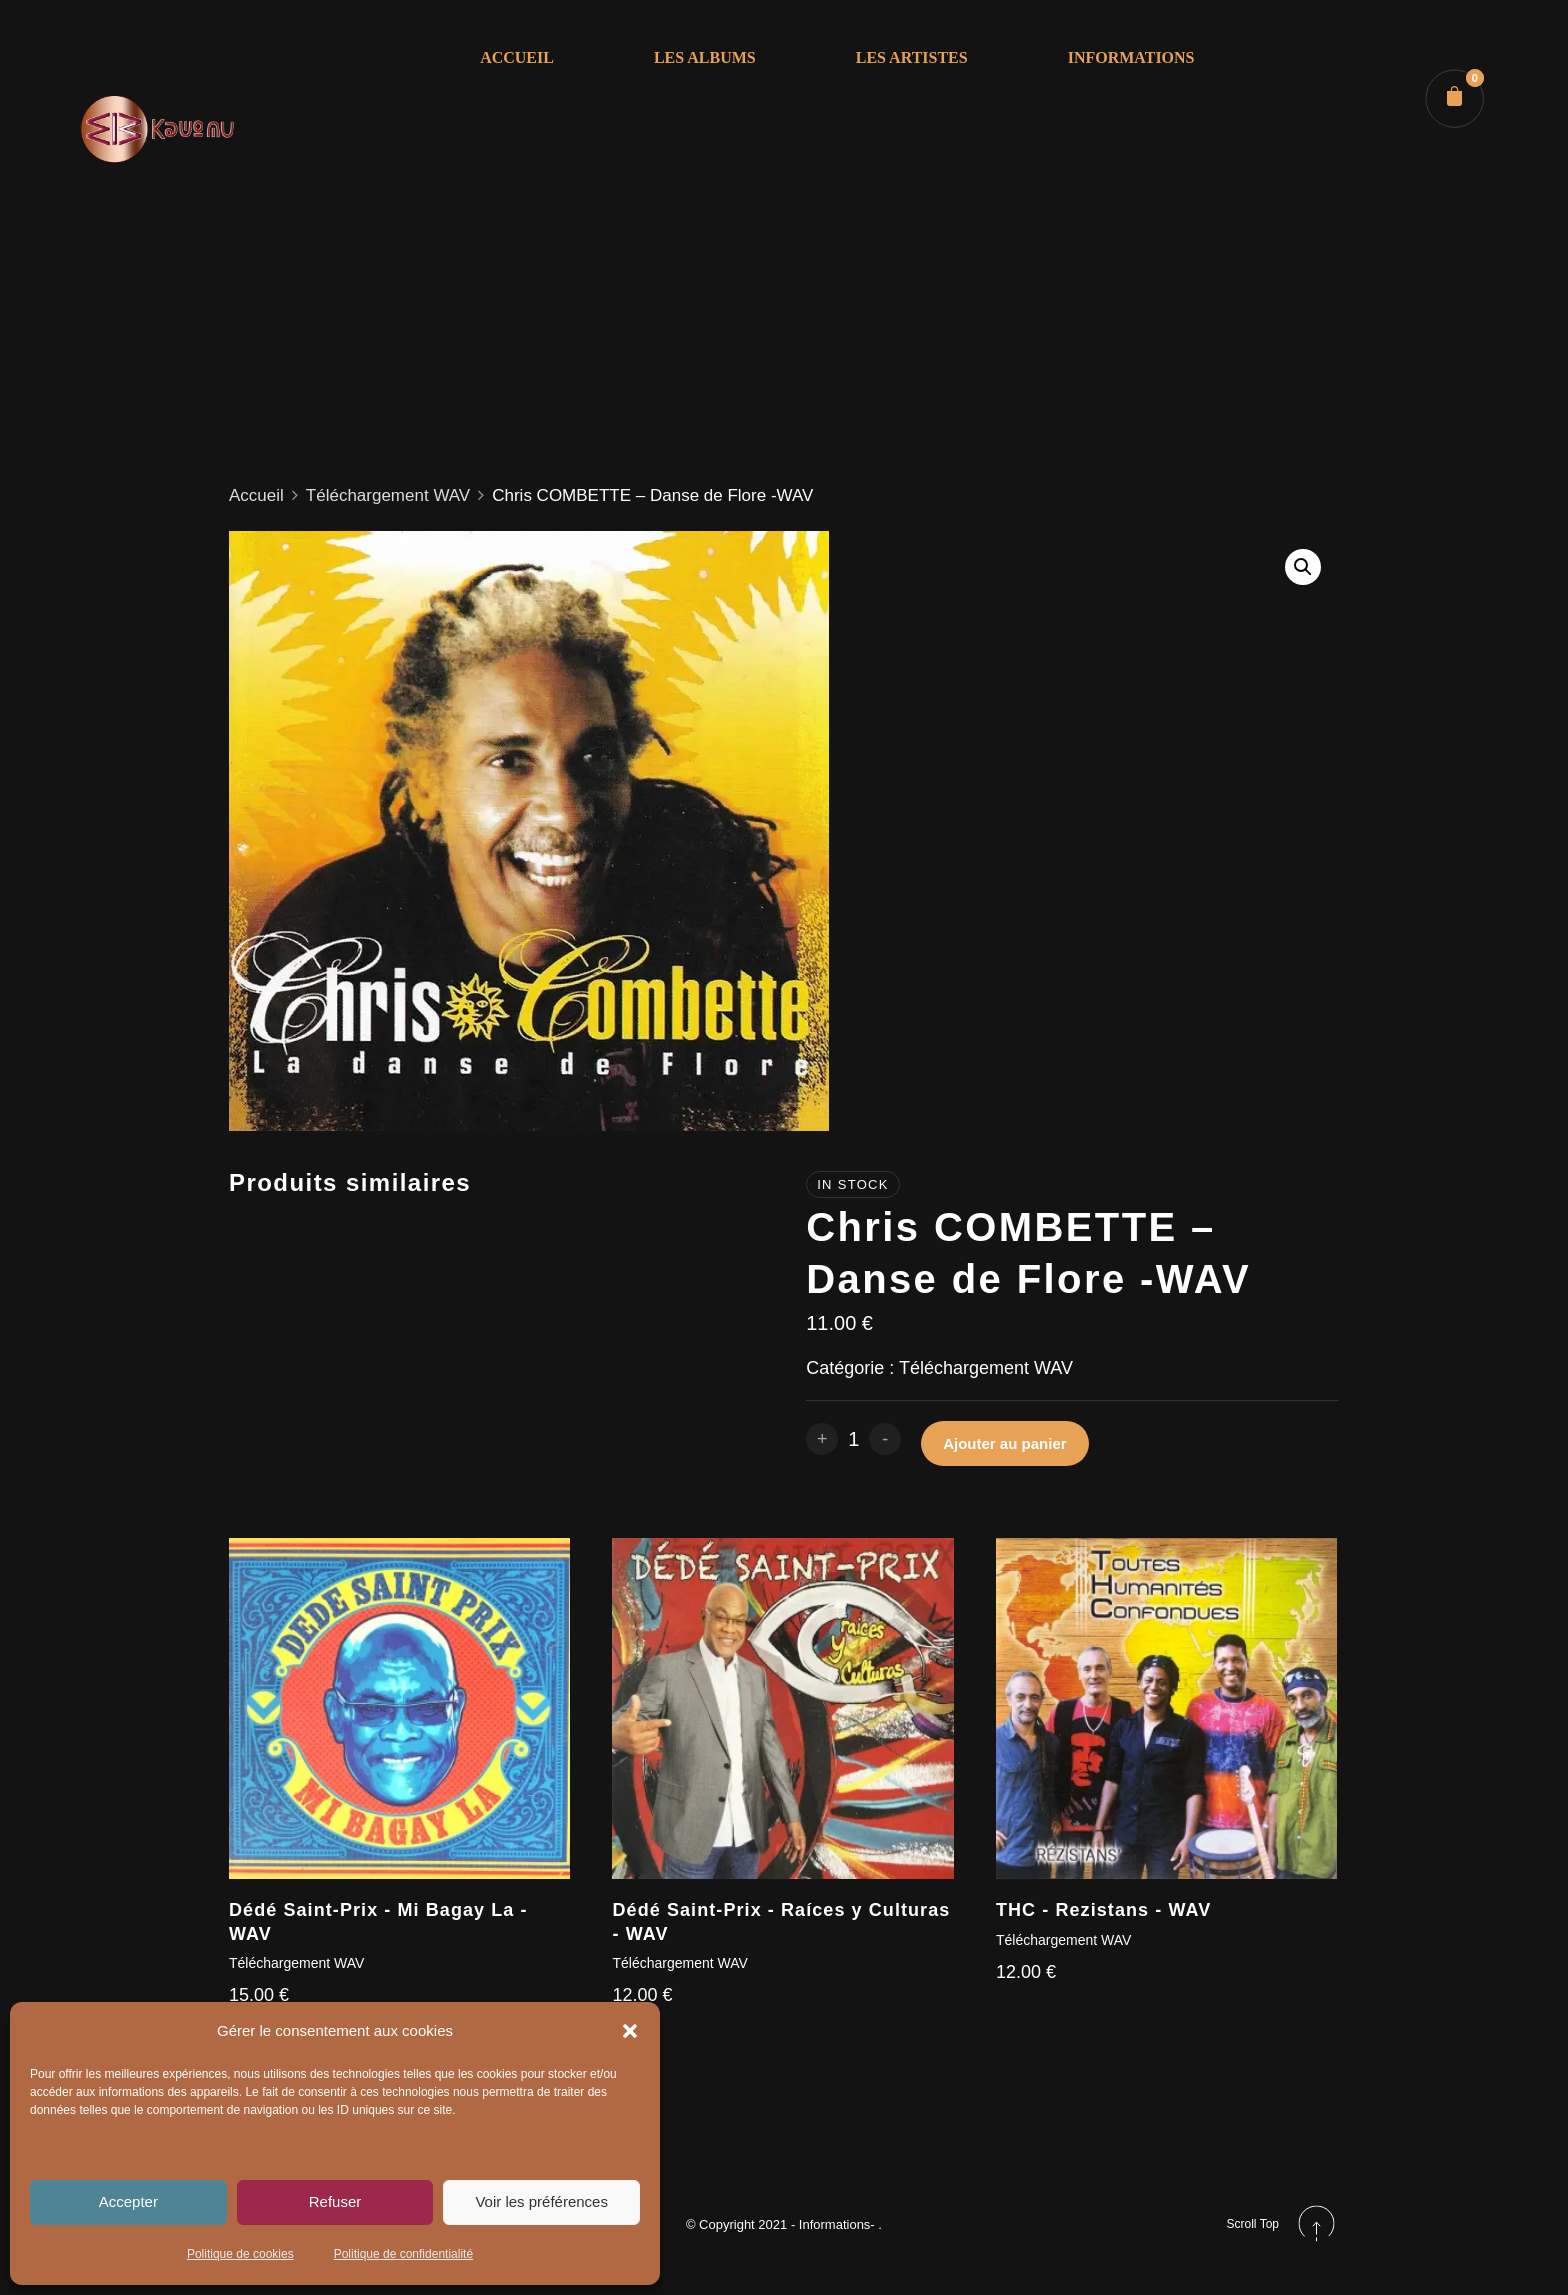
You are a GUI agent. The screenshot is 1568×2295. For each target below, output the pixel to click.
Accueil (256, 495)
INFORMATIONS (1129, 58)
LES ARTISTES (910, 58)
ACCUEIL (516, 58)
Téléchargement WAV (388, 495)
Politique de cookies (240, 2254)
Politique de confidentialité (403, 2254)
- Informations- (834, 2224)
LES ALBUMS (703, 58)
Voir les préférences (541, 2201)
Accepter (128, 2201)
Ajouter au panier (1004, 1443)
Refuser (335, 2201)
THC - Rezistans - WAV (1103, 1910)
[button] (630, 2031)
